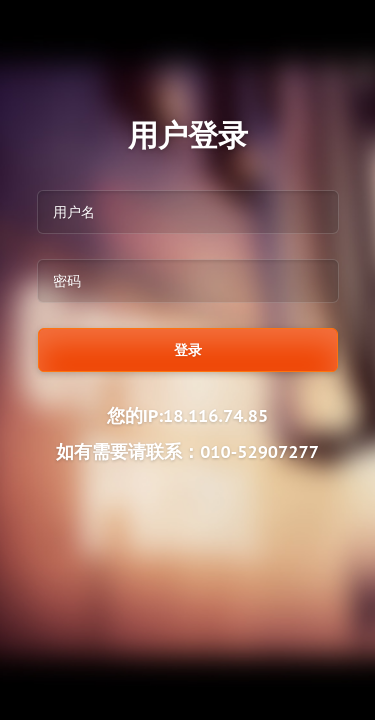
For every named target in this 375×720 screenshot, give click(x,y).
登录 (188, 350)
